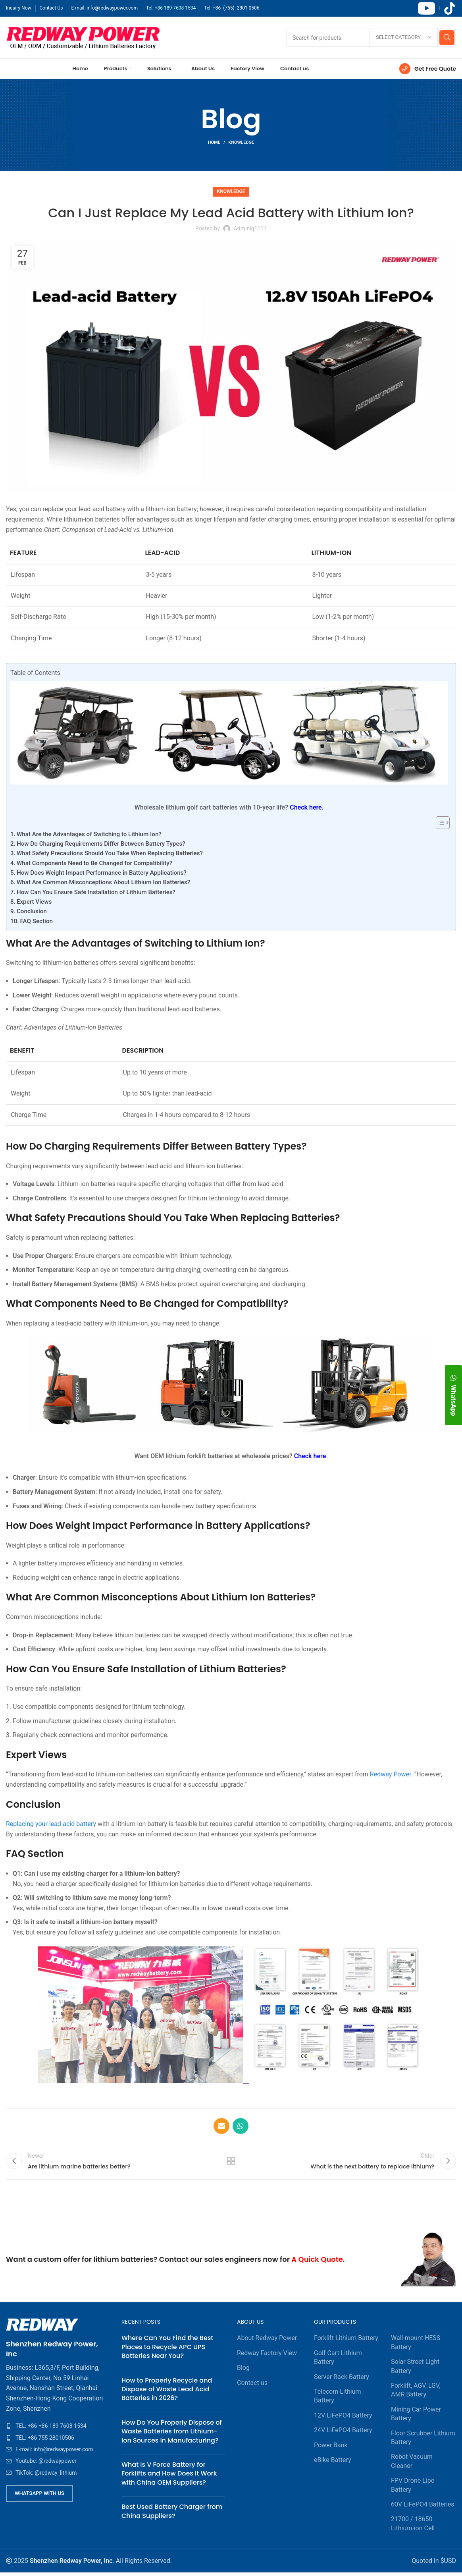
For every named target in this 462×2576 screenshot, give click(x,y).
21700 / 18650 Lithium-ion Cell (413, 2527)
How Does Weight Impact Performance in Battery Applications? (102, 872)
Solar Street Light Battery (415, 2369)
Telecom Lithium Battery (337, 2399)
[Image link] (42, 2327)
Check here (310, 1456)
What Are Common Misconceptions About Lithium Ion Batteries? (103, 882)
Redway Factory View (267, 2356)
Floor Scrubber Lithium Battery (423, 2441)
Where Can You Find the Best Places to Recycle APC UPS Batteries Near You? (167, 2350)
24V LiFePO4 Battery (343, 2433)
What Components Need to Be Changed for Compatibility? (94, 863)
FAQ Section (36, 921)
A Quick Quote (317, 2263)
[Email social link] (221, 2126)
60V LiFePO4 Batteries (422, 2508)
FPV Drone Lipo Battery (413, 2488)
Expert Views (34, 901)
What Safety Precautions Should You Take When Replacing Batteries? (110, 853)
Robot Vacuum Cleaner (412, 2464)
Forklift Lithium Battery (346, 2341)
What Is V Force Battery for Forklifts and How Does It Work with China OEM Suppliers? (169, 2477)
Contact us (252, 2386)
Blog (243, 2371)
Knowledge (241, 142)
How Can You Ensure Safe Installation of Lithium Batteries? (96, 892)
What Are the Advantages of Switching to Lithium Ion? (89, 834)
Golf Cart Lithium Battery (338, 2361)
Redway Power (390, 1774)
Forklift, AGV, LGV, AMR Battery (415, 2393)
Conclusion (32, 911)
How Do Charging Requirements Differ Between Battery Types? (101, 843)
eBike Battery (332, 2463)
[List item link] (58, 2429)
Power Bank (331, 2448)
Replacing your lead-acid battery (51, 1824)
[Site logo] (83, 37)
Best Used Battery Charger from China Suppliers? (171, 2515)
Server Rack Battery (341, 2380)
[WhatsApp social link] (240, 2126)
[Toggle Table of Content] (439, 822)
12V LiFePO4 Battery (343, 2419)
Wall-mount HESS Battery (415, 2346)
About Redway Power (267, 2341)
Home (214, 142)
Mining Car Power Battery (416, 2417)
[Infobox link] (427, 68)
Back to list (231, 2163)
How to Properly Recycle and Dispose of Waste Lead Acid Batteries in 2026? (166, 2392)
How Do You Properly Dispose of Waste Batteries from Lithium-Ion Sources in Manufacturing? (171, 2434)
